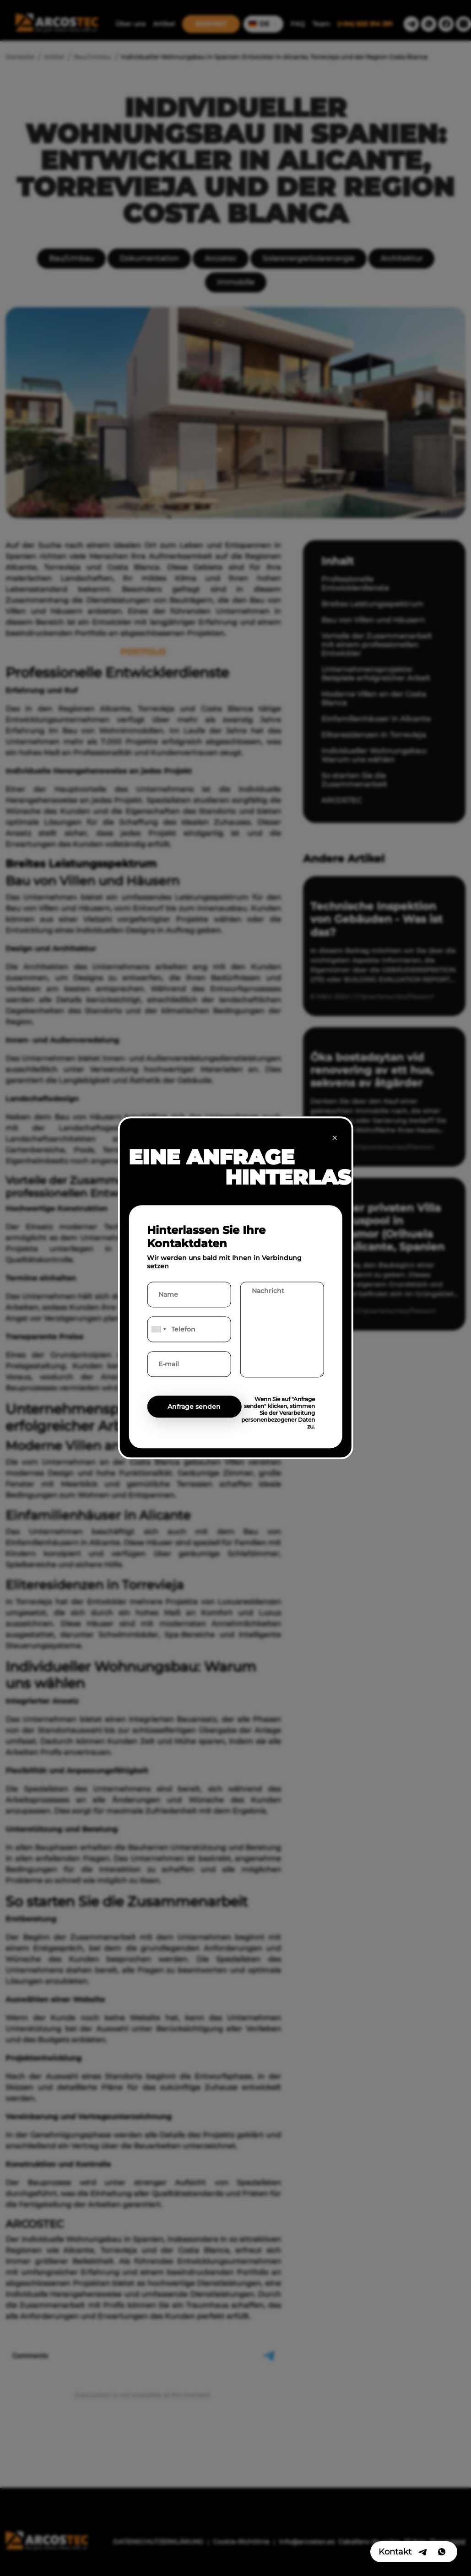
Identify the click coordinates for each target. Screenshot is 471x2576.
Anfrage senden (194, 1407)
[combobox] (157, 1329)
